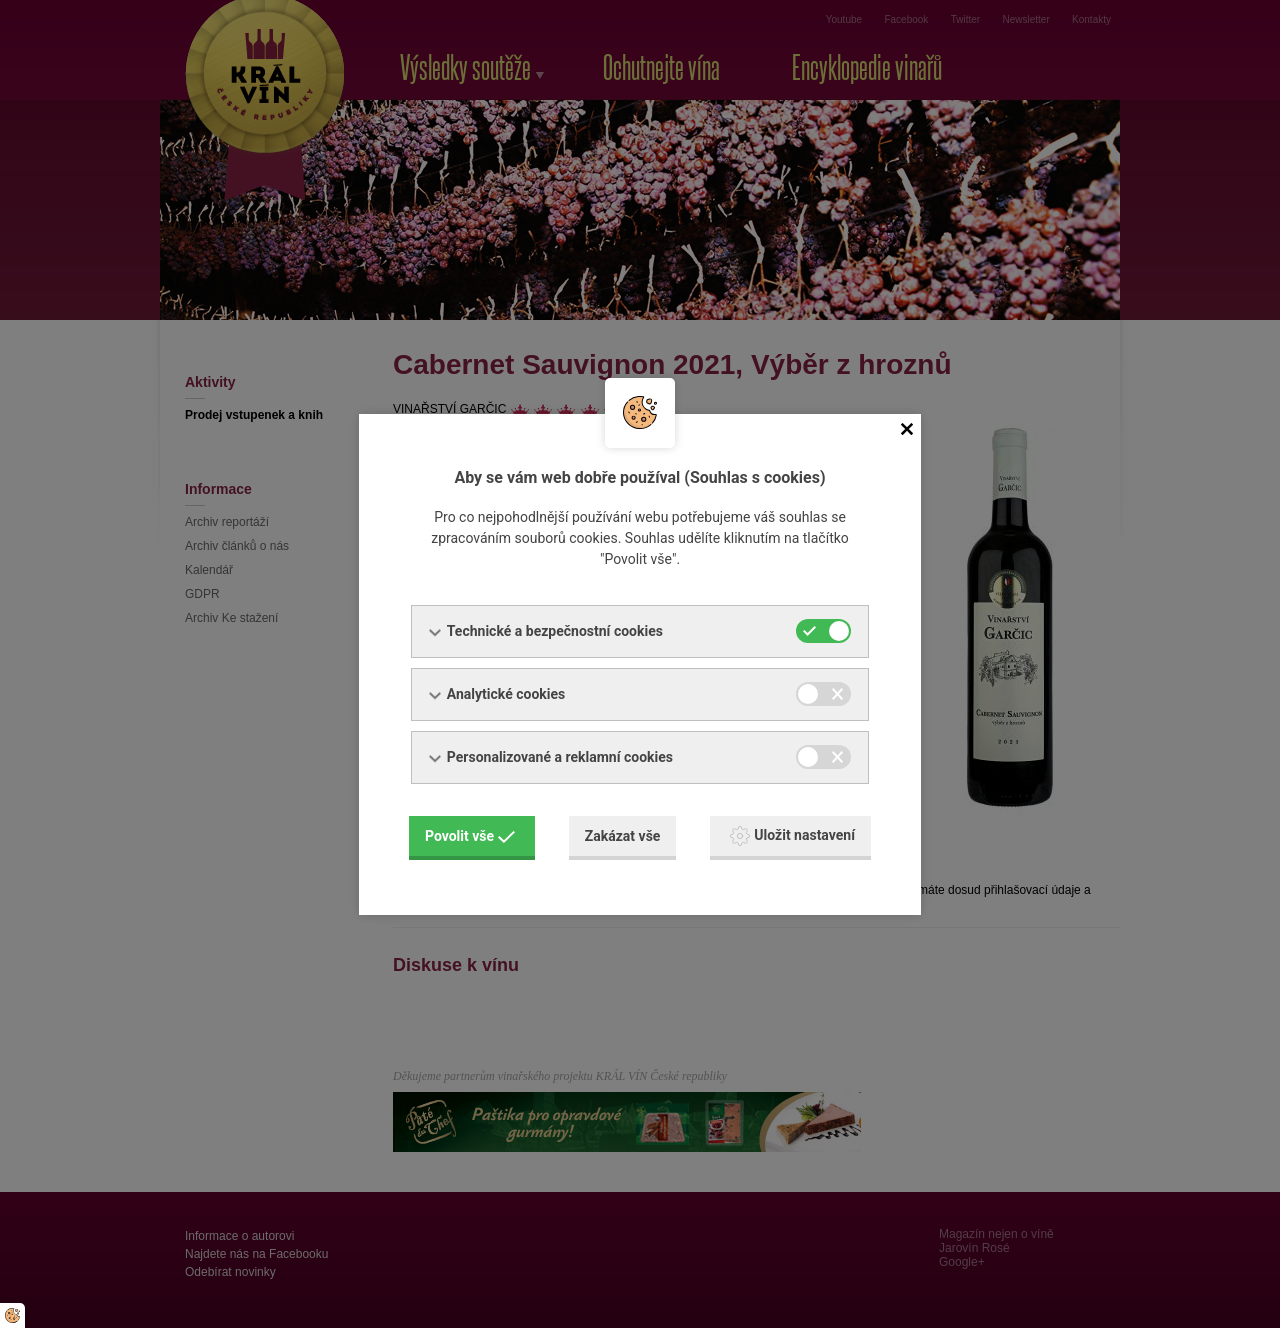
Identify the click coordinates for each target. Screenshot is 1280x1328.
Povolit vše (470, 836)
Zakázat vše (623, 836)
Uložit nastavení (792, 836)
